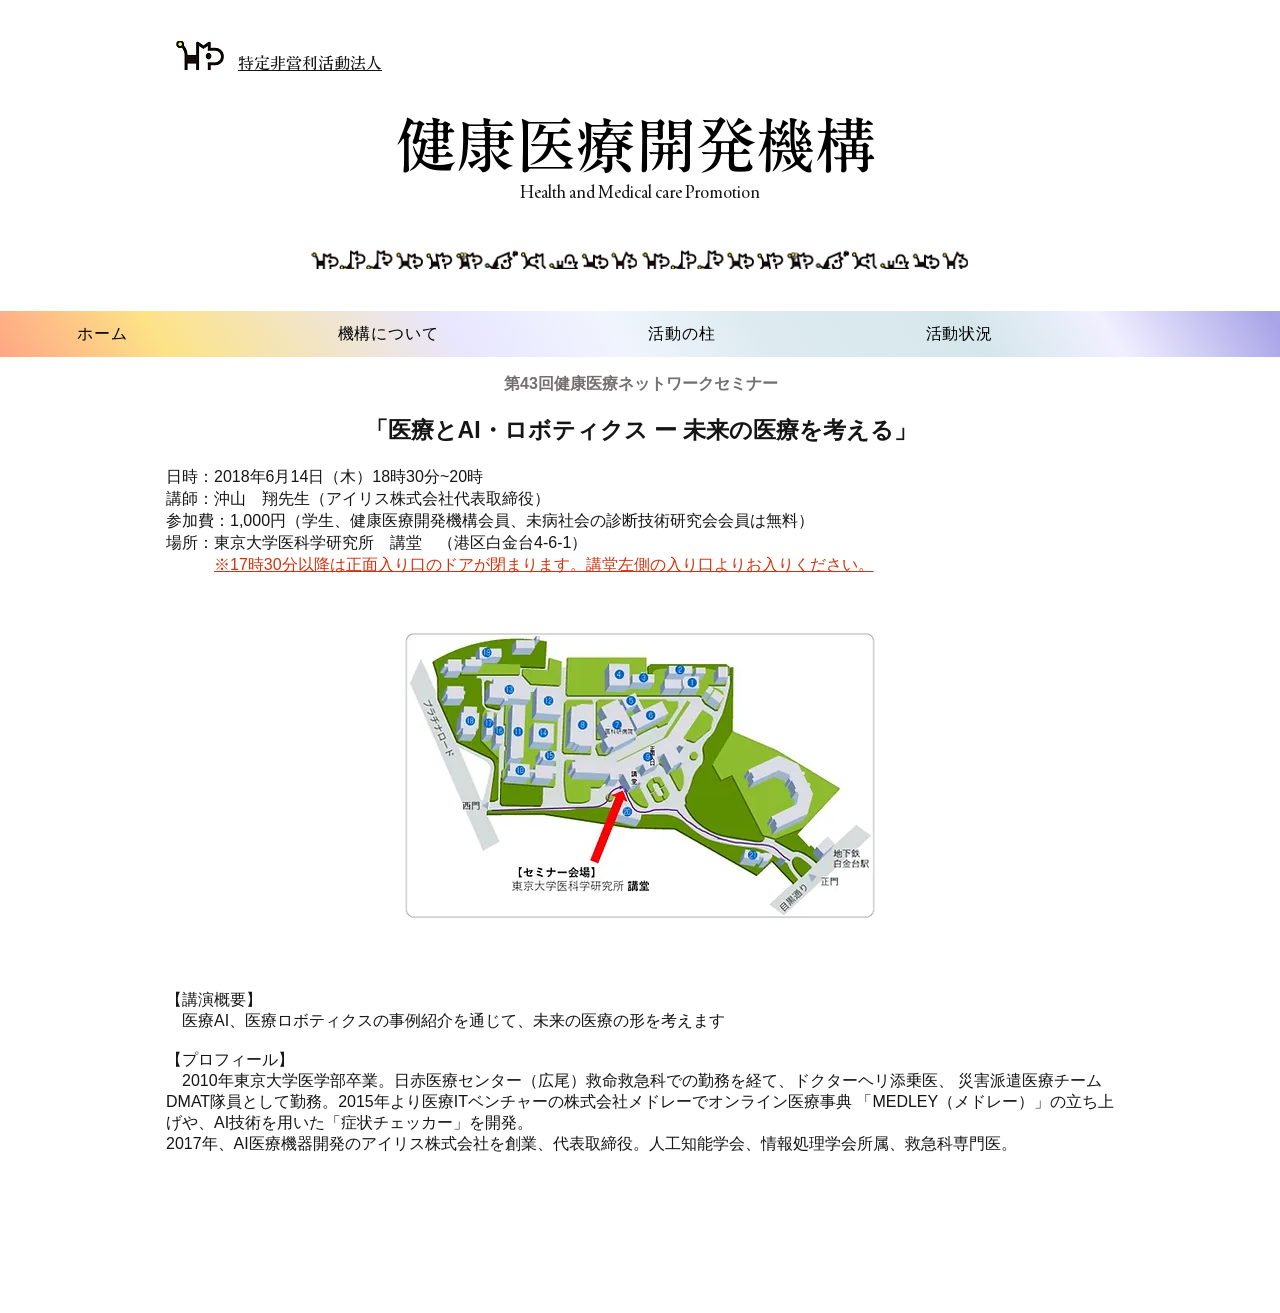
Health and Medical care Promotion (640, 192)
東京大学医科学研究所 (294, 542)
